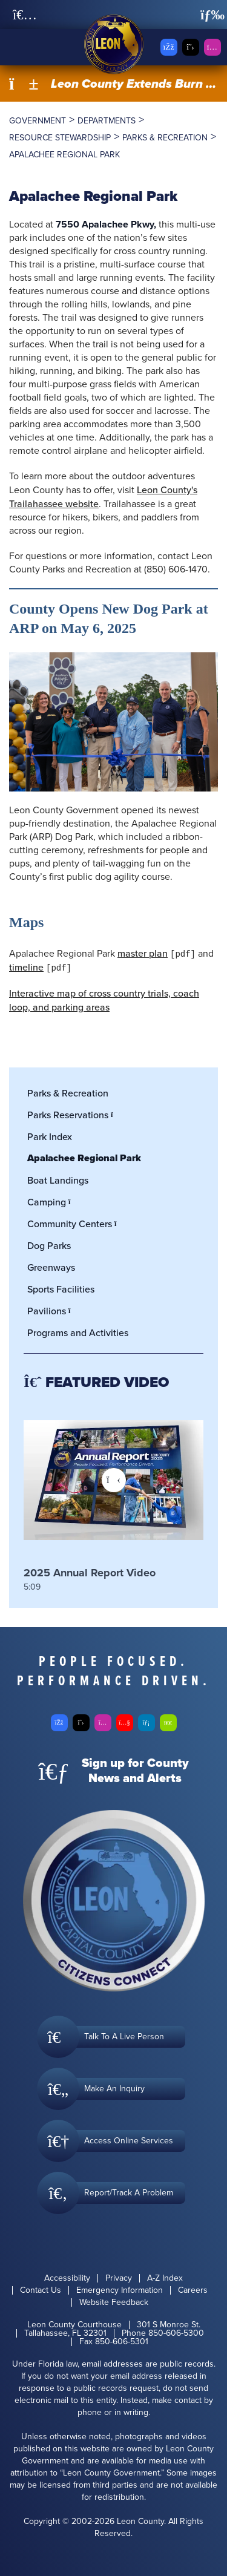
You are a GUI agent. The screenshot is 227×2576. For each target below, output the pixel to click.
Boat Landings (57, 1180)
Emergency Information (119, 2290)
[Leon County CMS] (114, 44)
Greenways (51, 1267)
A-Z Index (165, 2278)
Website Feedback (113, 2302)
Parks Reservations (73, 1114)
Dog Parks (49, 1245)
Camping (52, 1201)
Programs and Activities (77, 1332)
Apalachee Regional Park (84, 1158)
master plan (142, 953)
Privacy (118, 2278)
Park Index (49, 1136)
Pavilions (52, 1310)
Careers (193, 2290)
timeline (26, 967)
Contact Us (40, 2290)
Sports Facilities (60, 1289)
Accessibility (67, 2278)
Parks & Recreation (67, 1093)
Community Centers (75, 1223)
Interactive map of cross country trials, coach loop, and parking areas (104, 1000)
